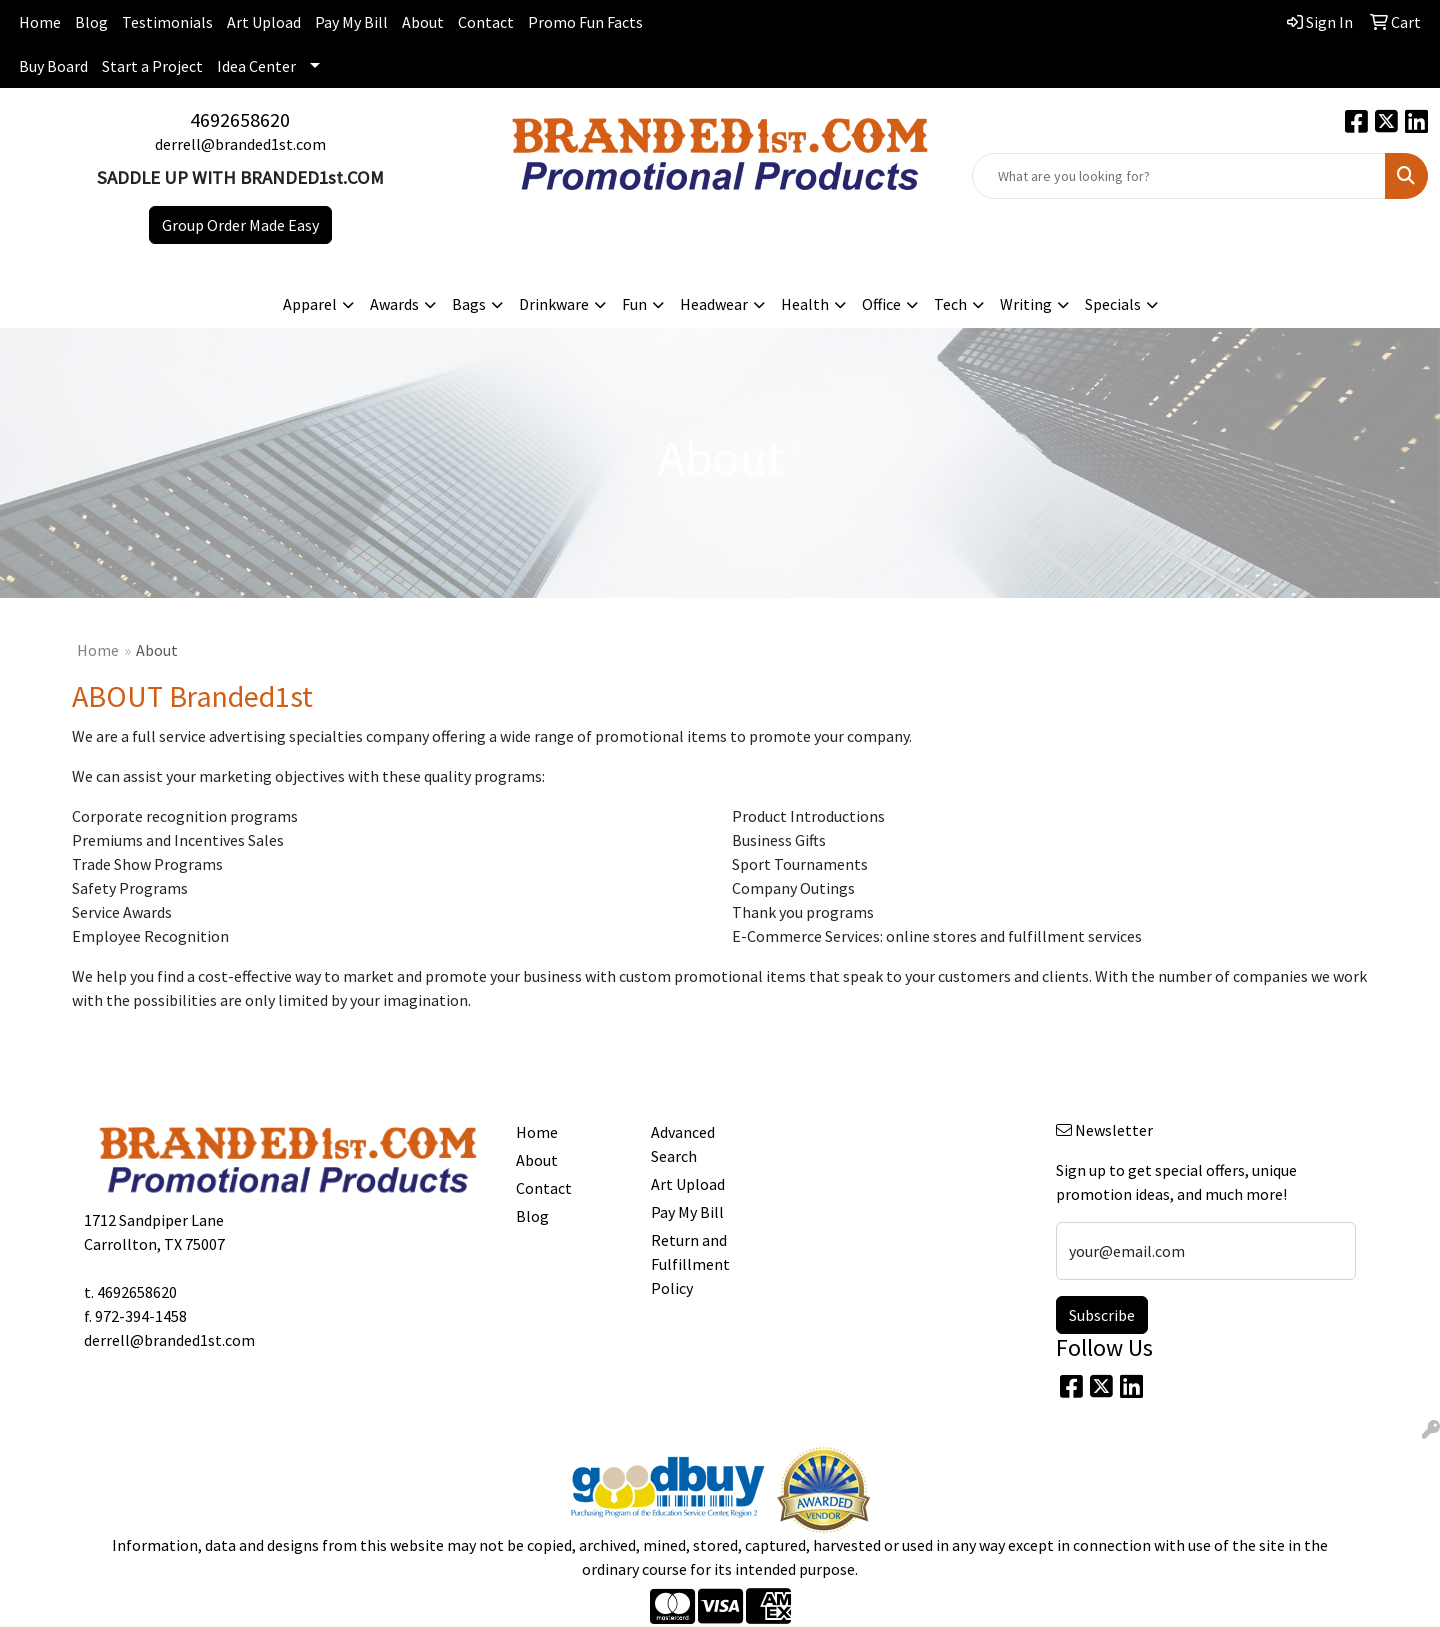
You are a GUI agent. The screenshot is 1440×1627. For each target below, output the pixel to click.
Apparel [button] (310, 304)
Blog (91, 22)
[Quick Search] (1179, 176)
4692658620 (240, 119)
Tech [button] (950, 304)
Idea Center (256, 66)
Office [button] (881, 304)
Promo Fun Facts (585, 22)
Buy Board (53, 66)
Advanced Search (683, 1144)
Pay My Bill (351, 22)
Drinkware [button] (554, 304)
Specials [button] (1113, 304)
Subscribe (1102, 1315)
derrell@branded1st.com (240, 144)
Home (40, 22)
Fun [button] (634, 304)
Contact (486, 22)
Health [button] (805, 304)
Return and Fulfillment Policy (690, 1264)
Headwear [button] (714, 304)
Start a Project (152, 66)
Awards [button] (394, 304)
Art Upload (264, 22)
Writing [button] (1026, 304)
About (423, 22)
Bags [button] (469, 304)
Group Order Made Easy (240, 225)
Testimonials (167, 22)
